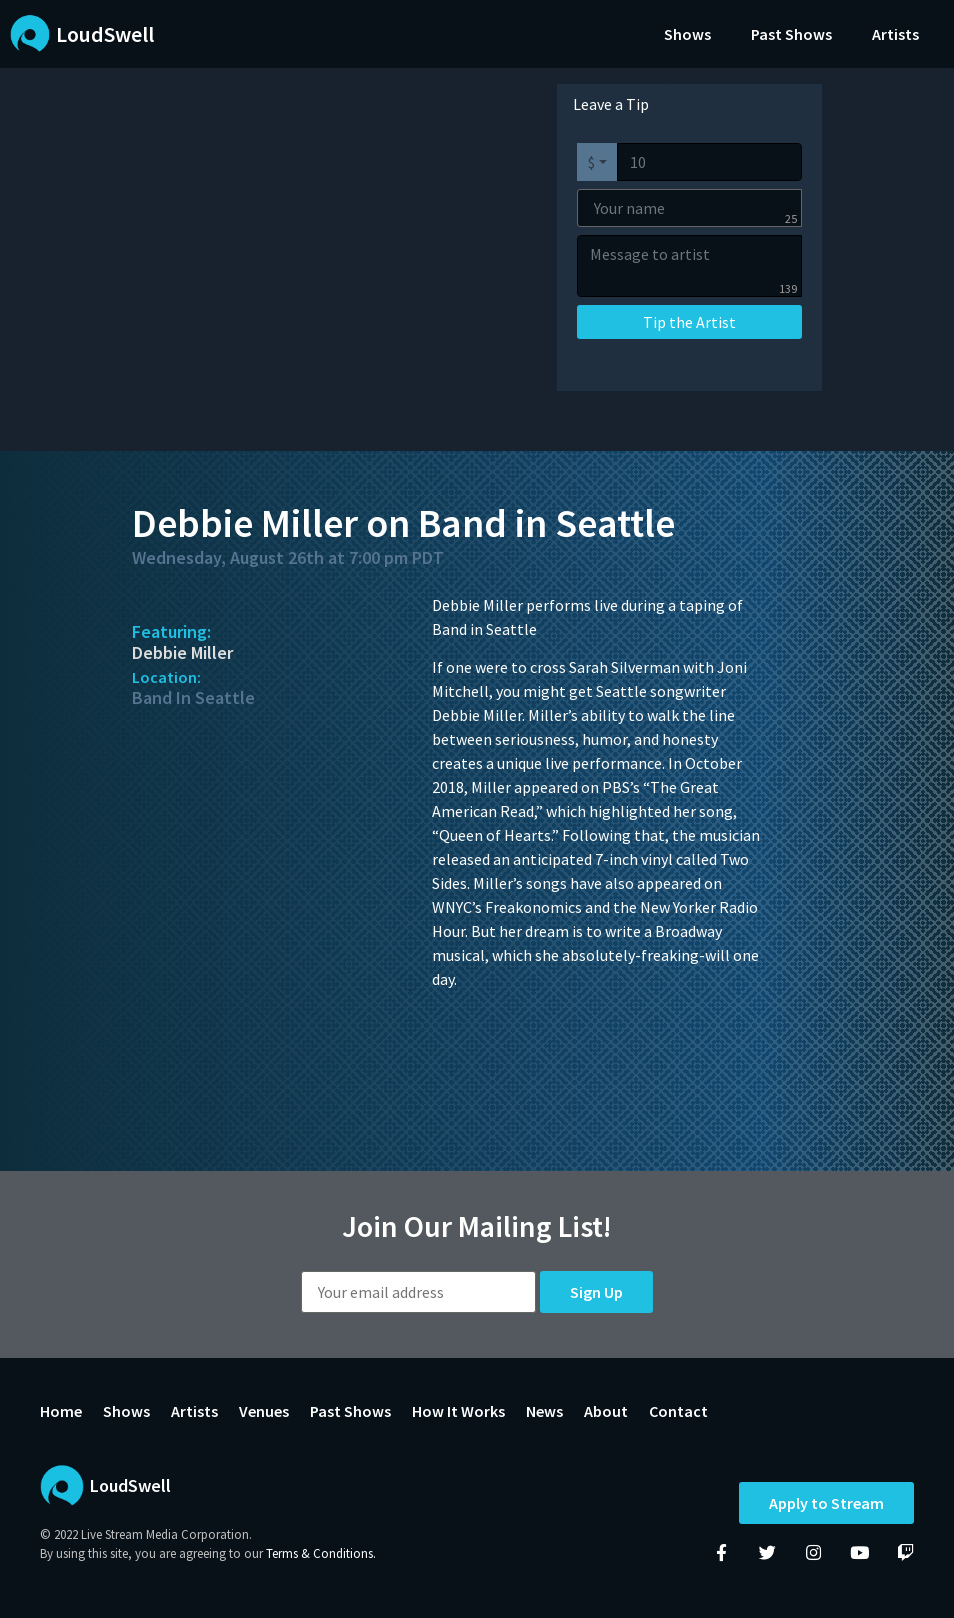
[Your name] (689, 208)
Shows (687, 34)
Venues (264, 1411)
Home (61, 1411)
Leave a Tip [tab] (611, 104)
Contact (678, 1411)
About (606, 1411)
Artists (895, 34)
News (544, 1411)
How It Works (458, 1411)
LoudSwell (105, 34)
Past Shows (791, 34)
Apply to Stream (826, 1503)
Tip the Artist (689, 322)
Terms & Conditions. (321, 1553)
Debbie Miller (182, 652)
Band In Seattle (193, 697)
